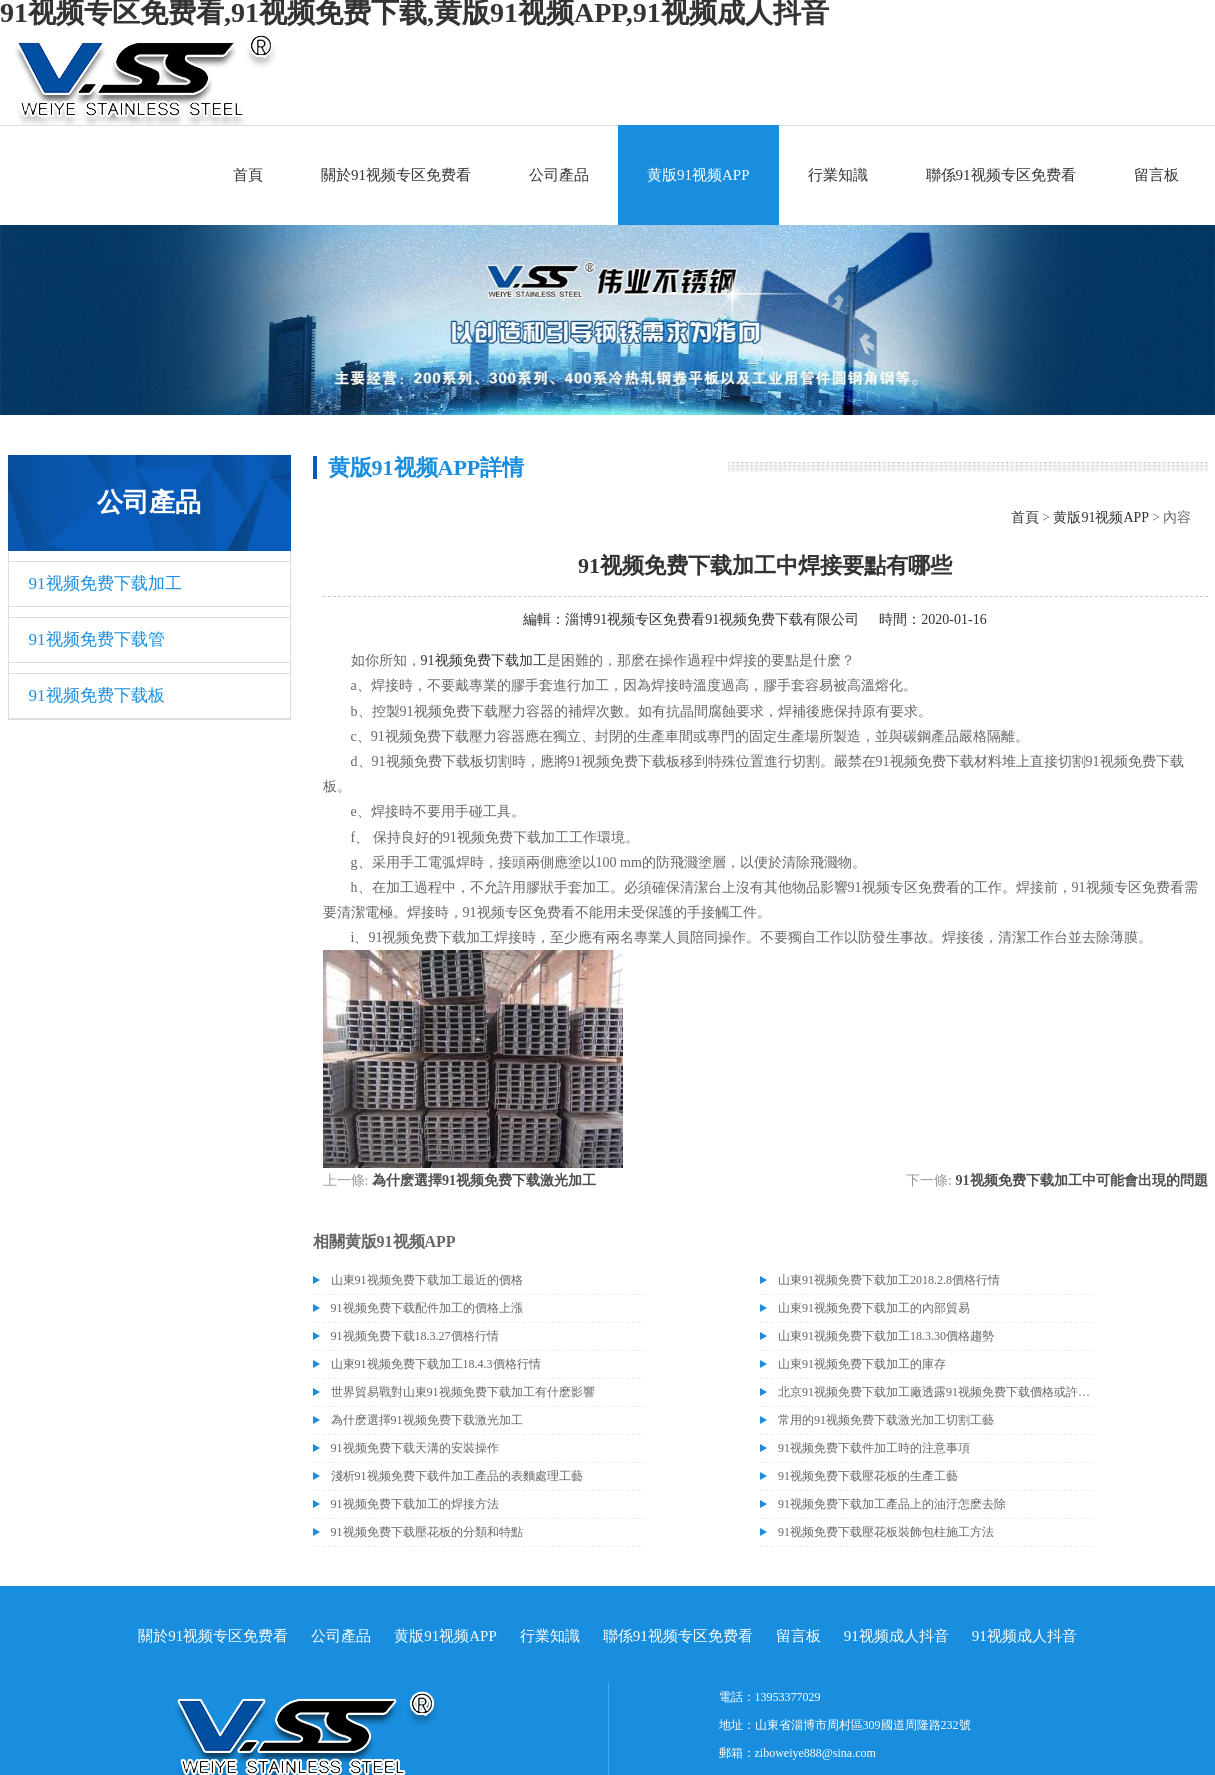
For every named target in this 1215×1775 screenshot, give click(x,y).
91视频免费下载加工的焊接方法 (415, 1504)
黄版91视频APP (698, 175)
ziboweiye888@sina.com (815, 1753)
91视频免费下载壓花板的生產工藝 (868, 1476)
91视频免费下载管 (97, 639)
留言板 (1156, 175)
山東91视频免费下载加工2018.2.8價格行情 (889, 1280)
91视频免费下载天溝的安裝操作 (415, 1448)
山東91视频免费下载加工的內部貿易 (874, 1308)
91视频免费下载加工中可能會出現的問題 (1082, 1180)
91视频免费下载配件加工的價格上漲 (427, 1308)
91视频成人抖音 (896, 1636)
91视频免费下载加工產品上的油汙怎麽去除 (892, 1504)
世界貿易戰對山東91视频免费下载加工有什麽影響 (463, 1392)
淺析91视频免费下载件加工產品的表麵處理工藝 (457, 1476)
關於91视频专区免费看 (396, 175)
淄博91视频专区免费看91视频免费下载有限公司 (712, 619)
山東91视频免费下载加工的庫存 (862, 1364)
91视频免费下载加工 (105, 583)
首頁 (248, 175)
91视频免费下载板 (97, 695)
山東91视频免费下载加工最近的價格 (427, 1280)
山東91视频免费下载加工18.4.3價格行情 (436, 1364)
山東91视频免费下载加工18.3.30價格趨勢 (886, 1336)
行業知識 (838, 175)
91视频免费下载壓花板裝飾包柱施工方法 (886, 1532)
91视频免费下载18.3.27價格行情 (415, 1336)
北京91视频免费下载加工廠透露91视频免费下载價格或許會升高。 (935, 1392)
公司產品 (559, 175)
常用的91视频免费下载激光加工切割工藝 (886, 1420)
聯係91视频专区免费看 (1001, 175)
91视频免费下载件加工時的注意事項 (874, 1448)
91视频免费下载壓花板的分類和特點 (427, 1532)
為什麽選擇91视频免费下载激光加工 (484, 1180)
